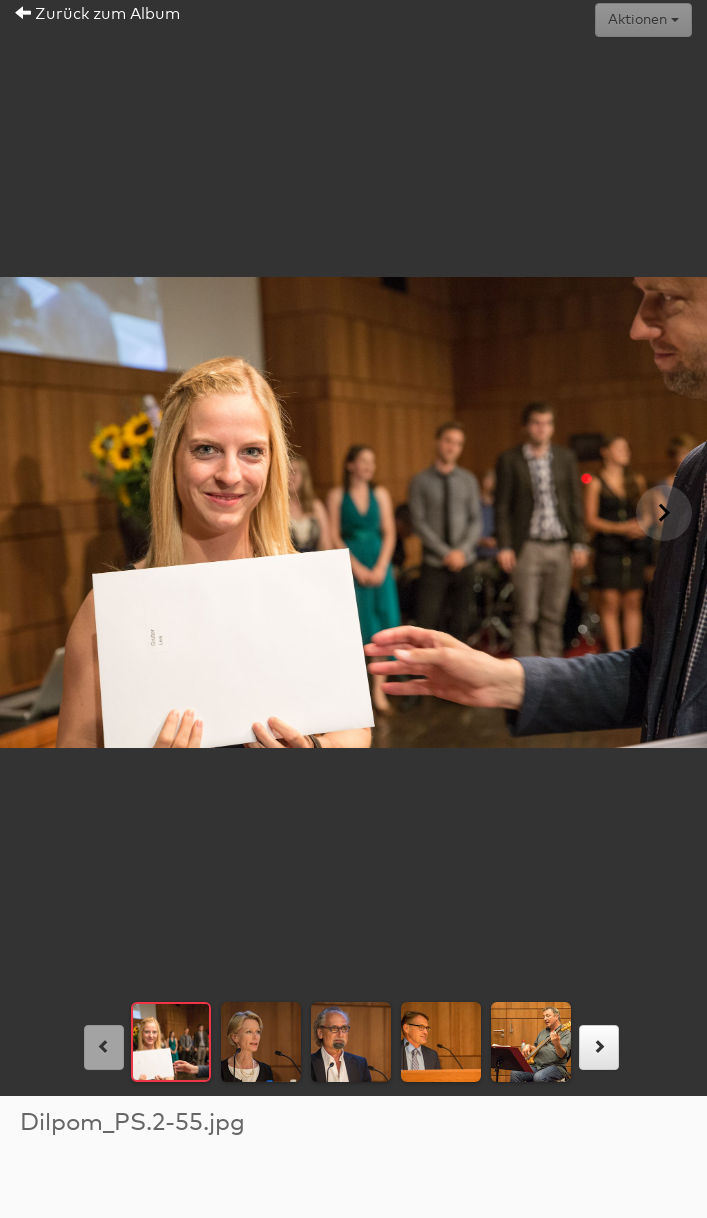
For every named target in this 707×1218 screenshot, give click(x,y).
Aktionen (643, 20)
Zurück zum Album (97, 14)
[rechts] (599, 1047)
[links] (104, 1047)
